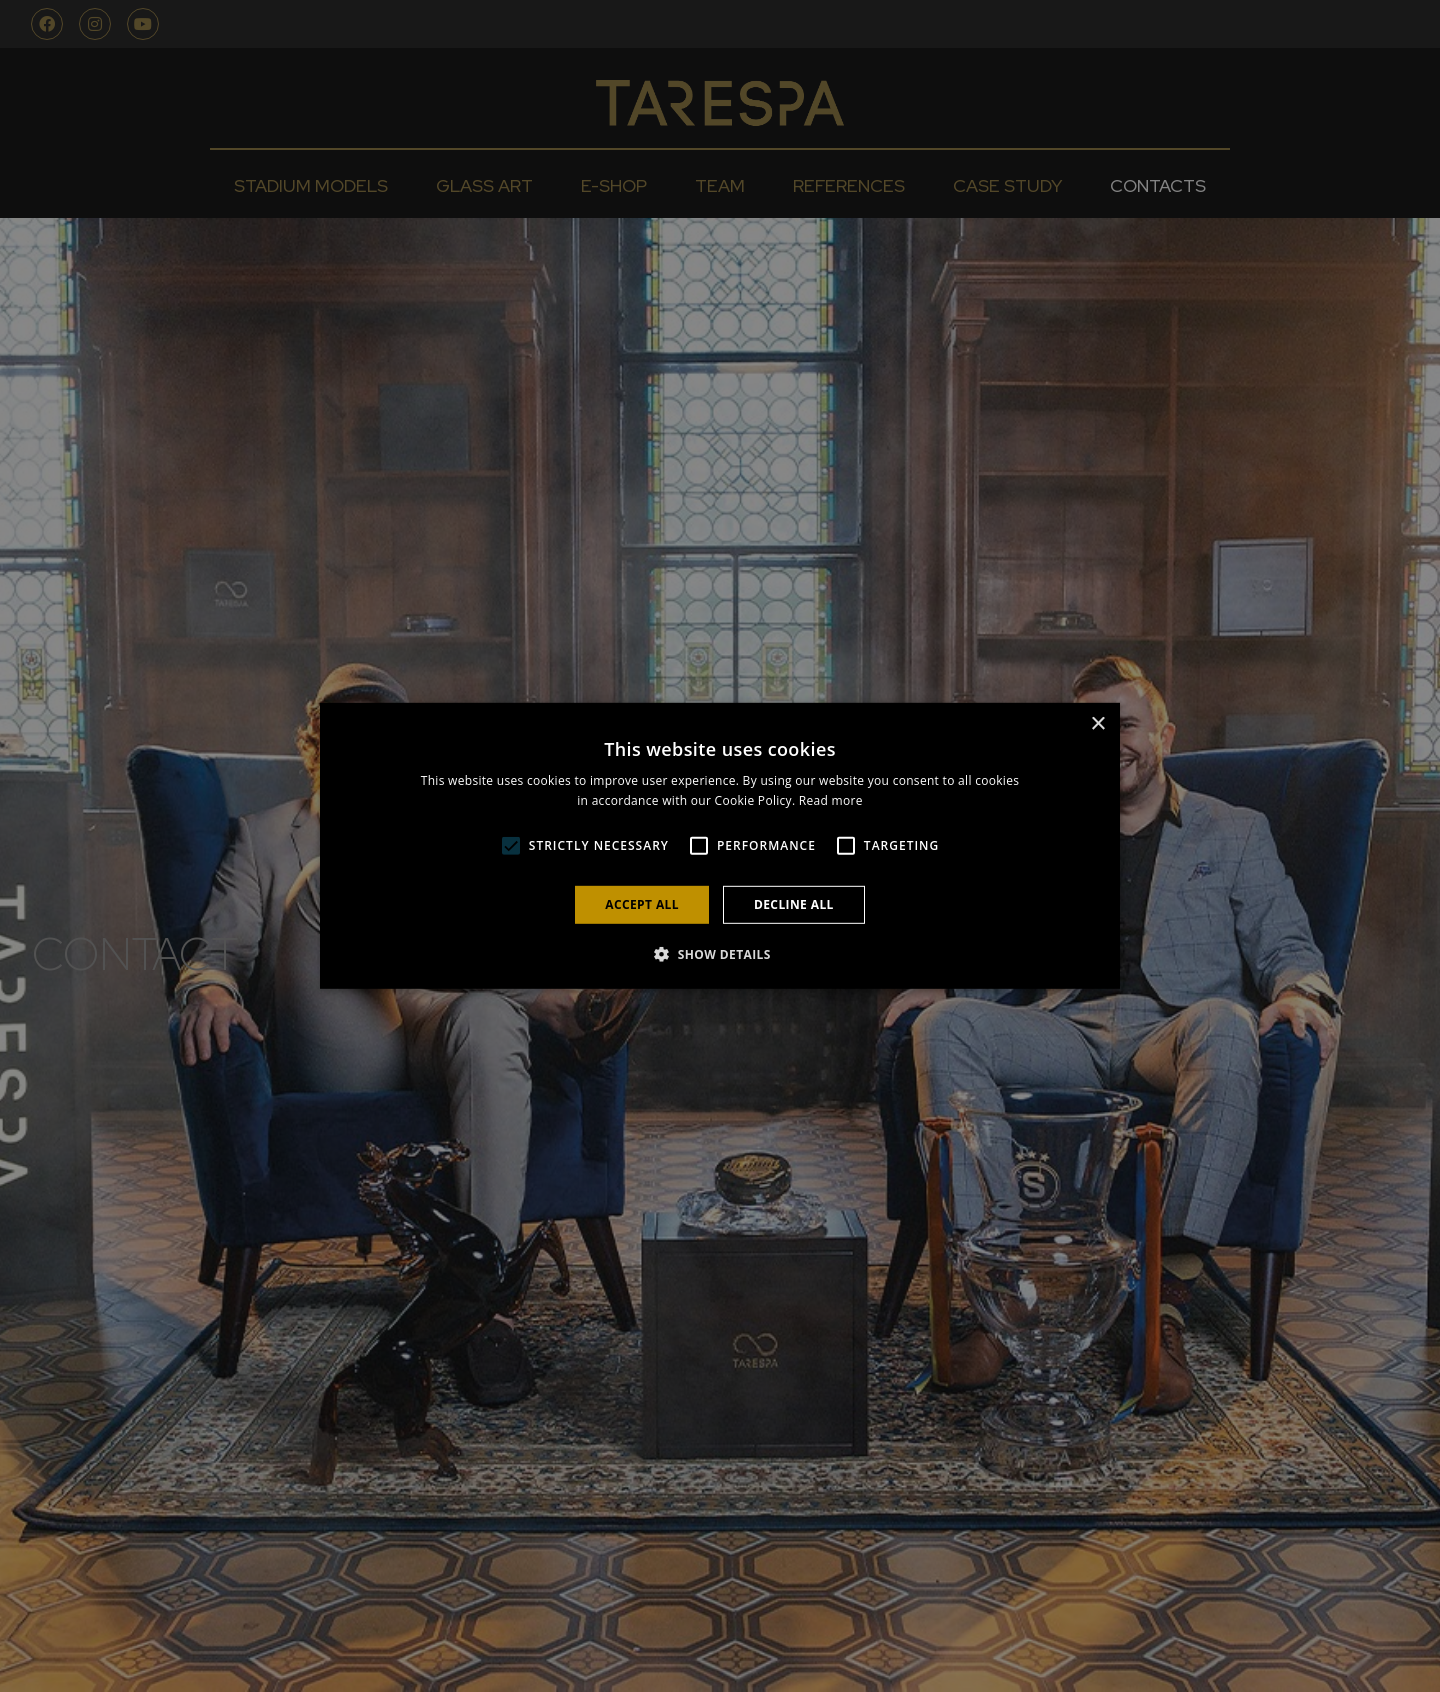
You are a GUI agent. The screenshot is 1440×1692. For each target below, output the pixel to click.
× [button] (1097, 724)
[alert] (720, 846)
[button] (511, 846)
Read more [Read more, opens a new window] (831, 800)
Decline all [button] (794, 904)
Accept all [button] (642, 904)
